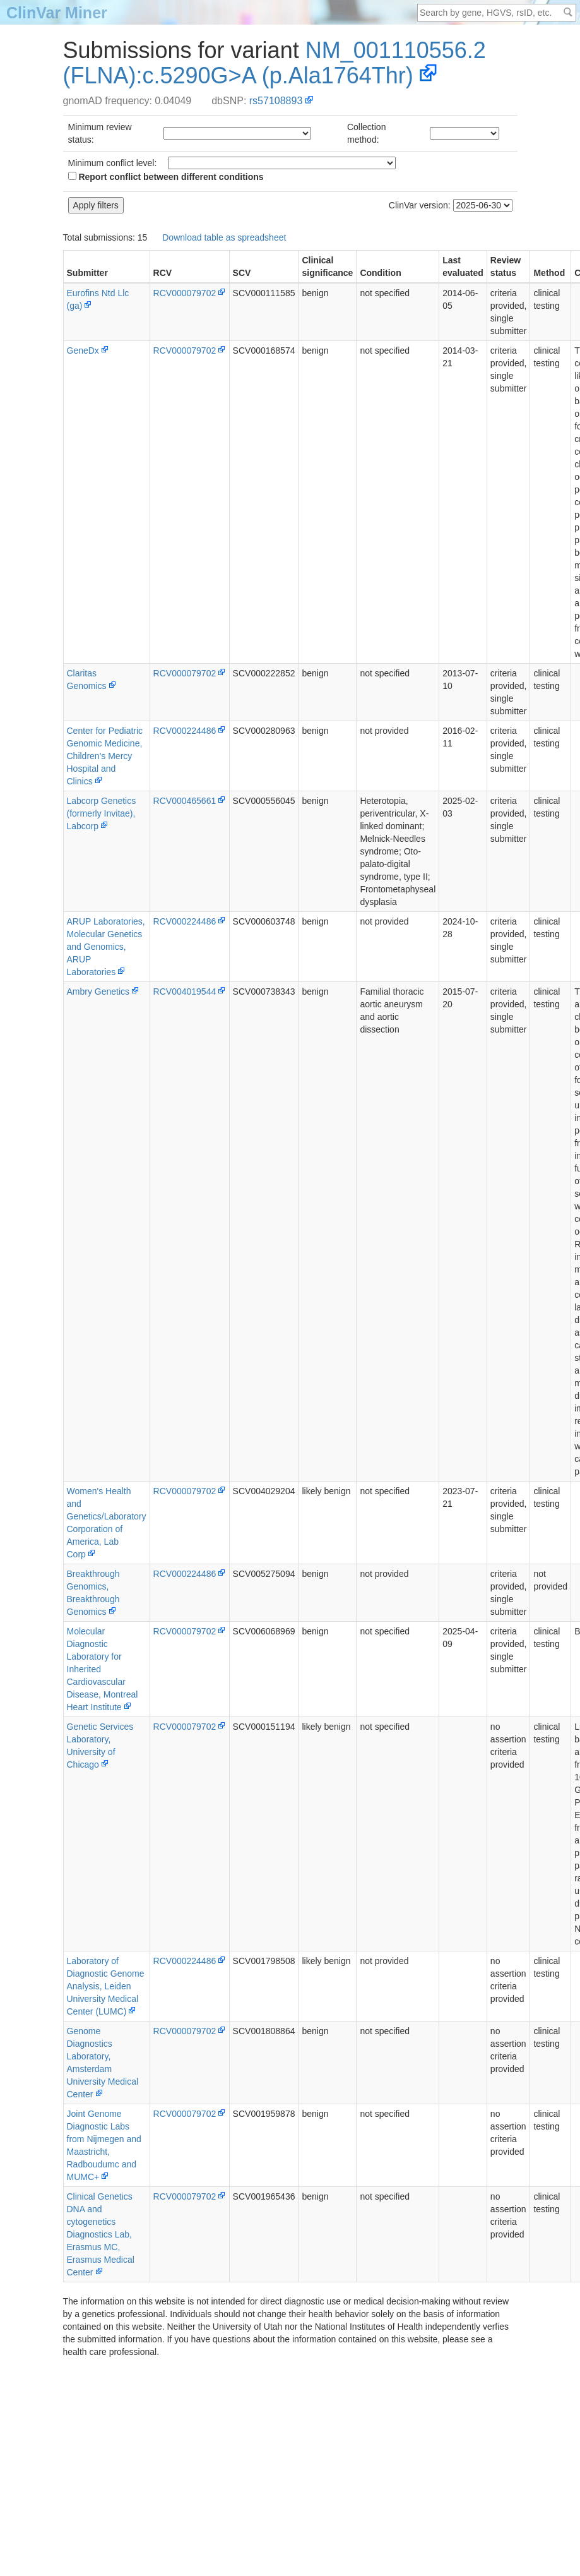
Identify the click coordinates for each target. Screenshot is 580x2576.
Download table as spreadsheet (224, 237)
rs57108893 (276, 100)
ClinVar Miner (56, 12)
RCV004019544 (184, 991)
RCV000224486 (184, 731)
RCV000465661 (184, 801)
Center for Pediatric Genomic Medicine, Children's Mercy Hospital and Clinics (105, 756)
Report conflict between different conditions (166, 177)
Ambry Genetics (98, 991)
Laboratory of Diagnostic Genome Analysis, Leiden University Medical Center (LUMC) (106, 1986)
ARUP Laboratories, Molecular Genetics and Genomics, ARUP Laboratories (106, 946)
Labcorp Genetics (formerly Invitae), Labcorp (101, 813)
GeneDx (83, 350)
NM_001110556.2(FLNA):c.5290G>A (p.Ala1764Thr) (274, 62)
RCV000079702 (184, 293)
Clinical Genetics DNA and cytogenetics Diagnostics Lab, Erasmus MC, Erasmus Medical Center (100, 2234)
